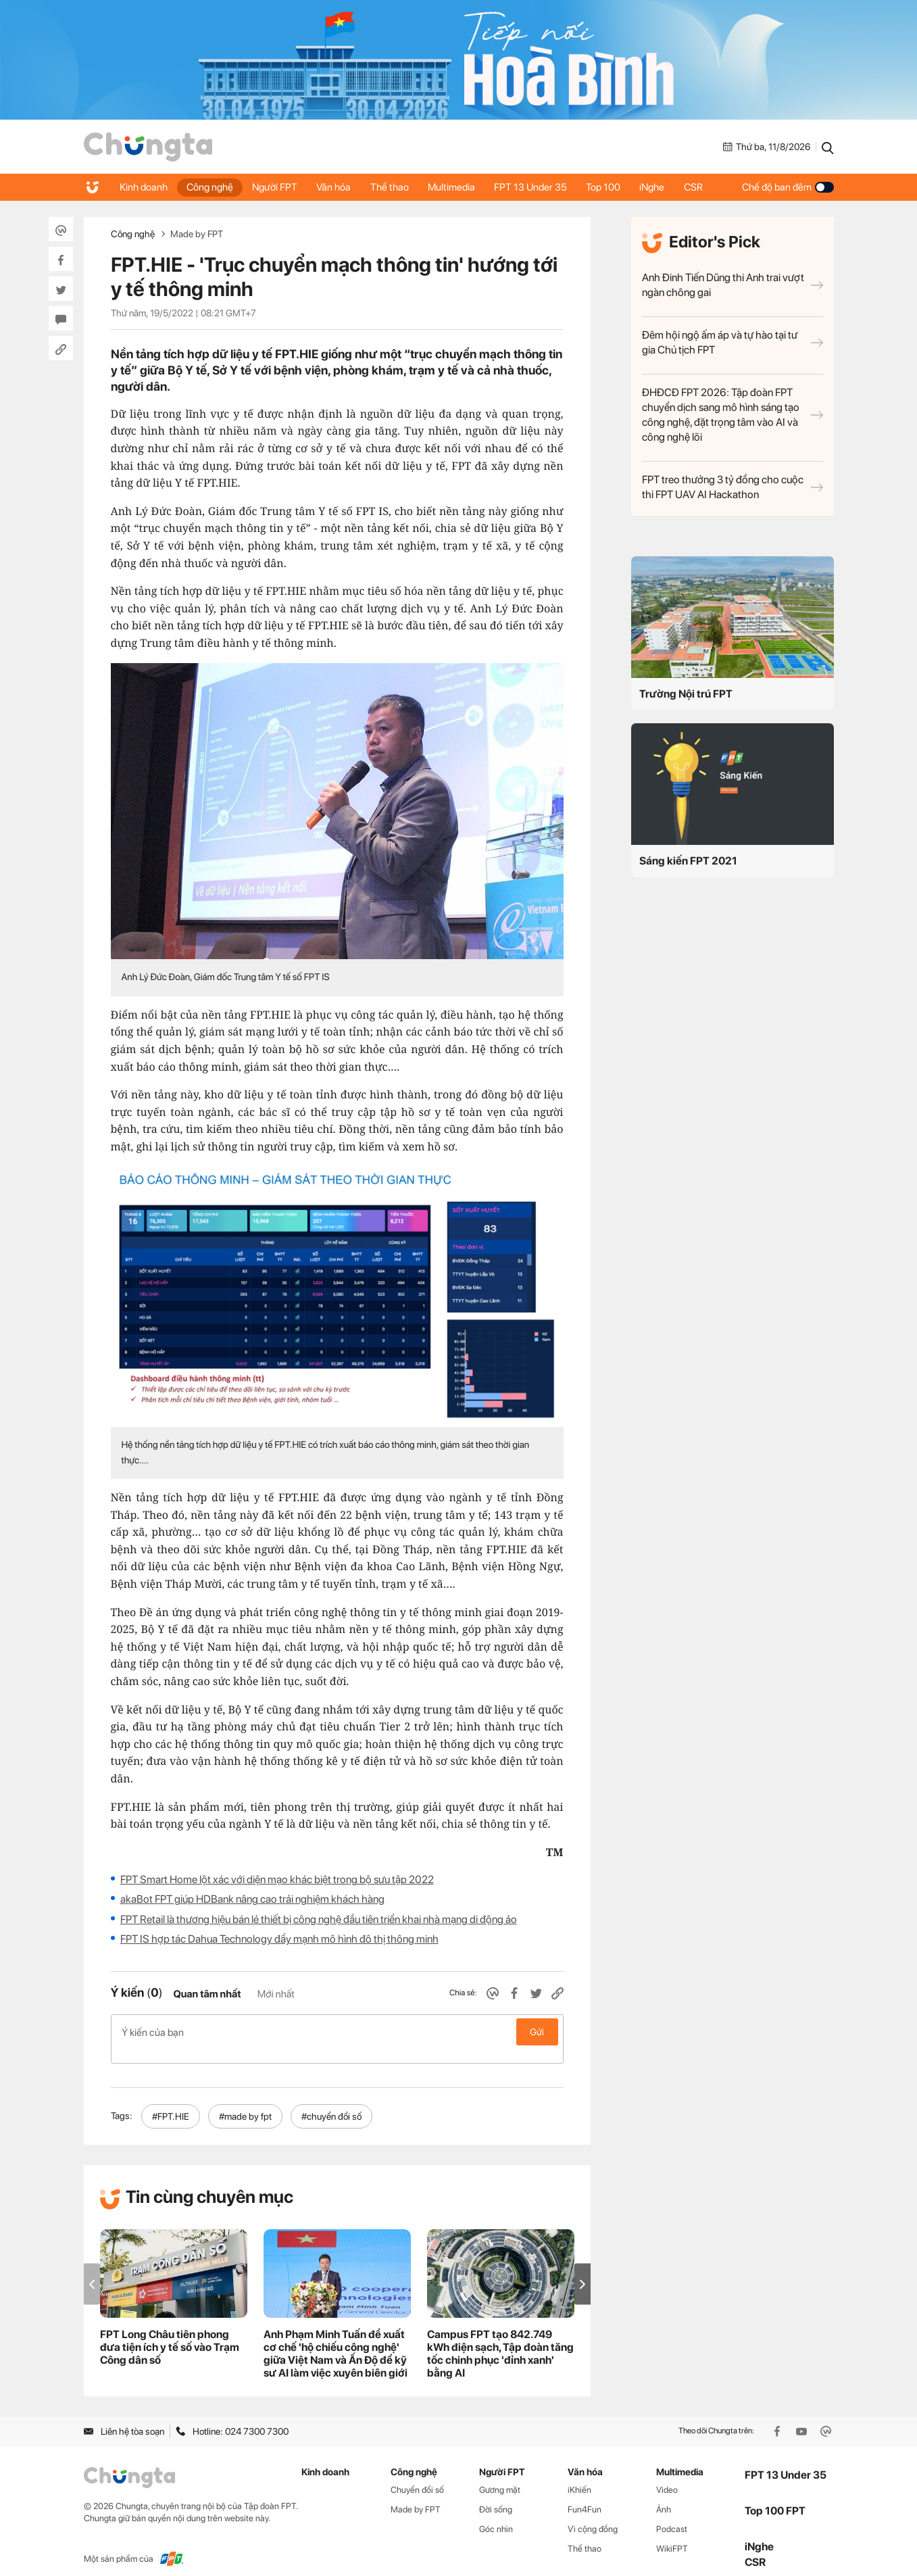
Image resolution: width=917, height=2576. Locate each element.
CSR (704, 187)
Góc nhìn (496, 2515)
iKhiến (579, 2476)
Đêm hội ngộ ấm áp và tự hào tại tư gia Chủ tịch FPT (732, 342)
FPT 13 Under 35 (538, 187)
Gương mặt (499, 2476)
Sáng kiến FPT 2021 (688, 860)
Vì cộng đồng (593, 2515)
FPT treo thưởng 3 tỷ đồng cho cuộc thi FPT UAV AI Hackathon (732, 487)
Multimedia (458, 187)
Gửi (537, 2031)
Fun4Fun (584, 2495)
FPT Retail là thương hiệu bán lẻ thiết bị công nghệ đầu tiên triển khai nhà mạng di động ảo (318, 1919)
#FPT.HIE (170, 2102)
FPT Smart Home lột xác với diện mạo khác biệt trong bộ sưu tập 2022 (277, 1879)
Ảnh (663, 2495)
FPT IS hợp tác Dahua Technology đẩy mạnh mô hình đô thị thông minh (279, 1939)
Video (667, 2476)
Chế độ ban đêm (788, 187)
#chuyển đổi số (331, 2102)
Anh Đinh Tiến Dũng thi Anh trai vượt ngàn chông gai (732, 285)
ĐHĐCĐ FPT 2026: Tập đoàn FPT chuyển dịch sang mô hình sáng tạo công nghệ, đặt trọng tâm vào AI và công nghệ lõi (732, 414)
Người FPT (278, 187)
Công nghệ (212, 187)
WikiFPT (672, 2534)
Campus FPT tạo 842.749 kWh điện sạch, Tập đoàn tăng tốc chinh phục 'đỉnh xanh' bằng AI (500, 2339)
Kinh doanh (144, 187)
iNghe (662, 187)
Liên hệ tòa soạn (124, 2416)
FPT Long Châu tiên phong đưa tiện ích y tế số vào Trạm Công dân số (169, 2333)
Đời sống (495, 2495)
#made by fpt (245, 2102)
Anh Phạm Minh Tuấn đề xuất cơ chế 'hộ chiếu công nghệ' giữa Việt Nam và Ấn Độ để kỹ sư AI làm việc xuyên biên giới (335, 2339)
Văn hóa (338, 187)
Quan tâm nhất (207, 1994)
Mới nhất (276, 1994)
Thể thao (395, 187)
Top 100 (612, 187)
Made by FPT (196, 233)
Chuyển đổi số (417, 2476)
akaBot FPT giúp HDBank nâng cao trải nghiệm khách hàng (252, 1899)
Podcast (671, 2515)
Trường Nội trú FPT (686, 693)
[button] (582, 2269)
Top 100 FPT (775, 2495)
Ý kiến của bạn (337, 2032)
